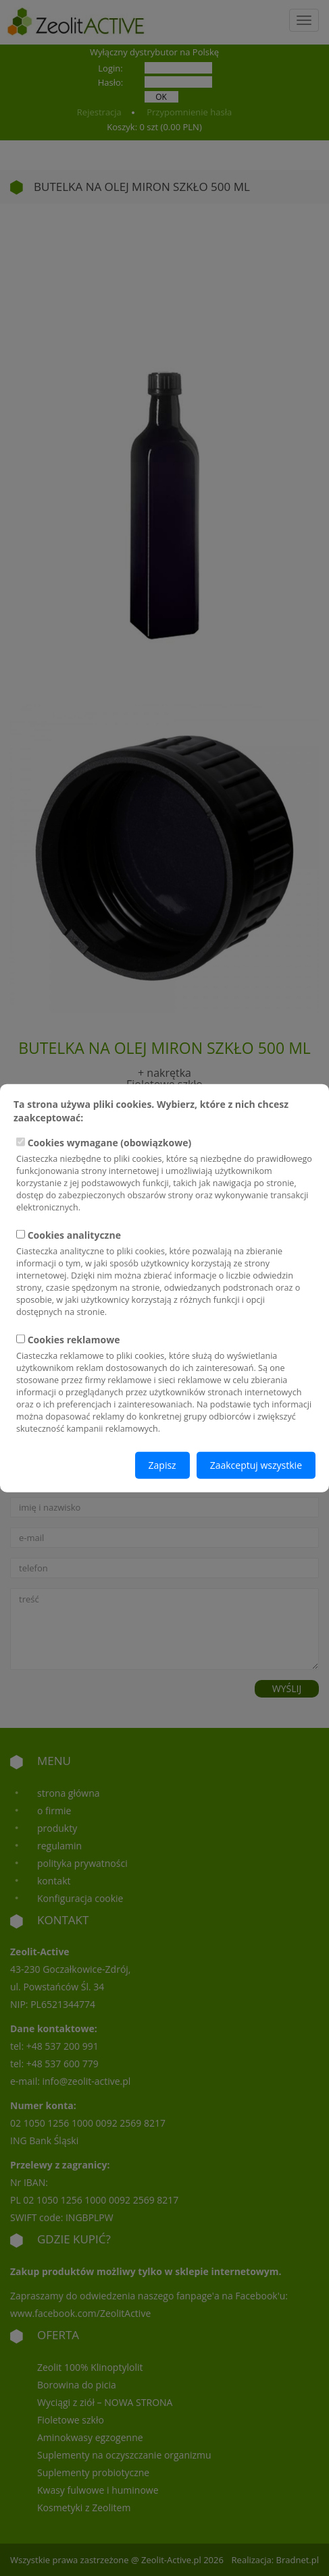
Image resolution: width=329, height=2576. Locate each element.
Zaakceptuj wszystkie (256, 1464)
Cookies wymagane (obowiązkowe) (164, 1175)
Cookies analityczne (164, 1273)
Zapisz (162, 1464)
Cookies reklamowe (164, 1383)
